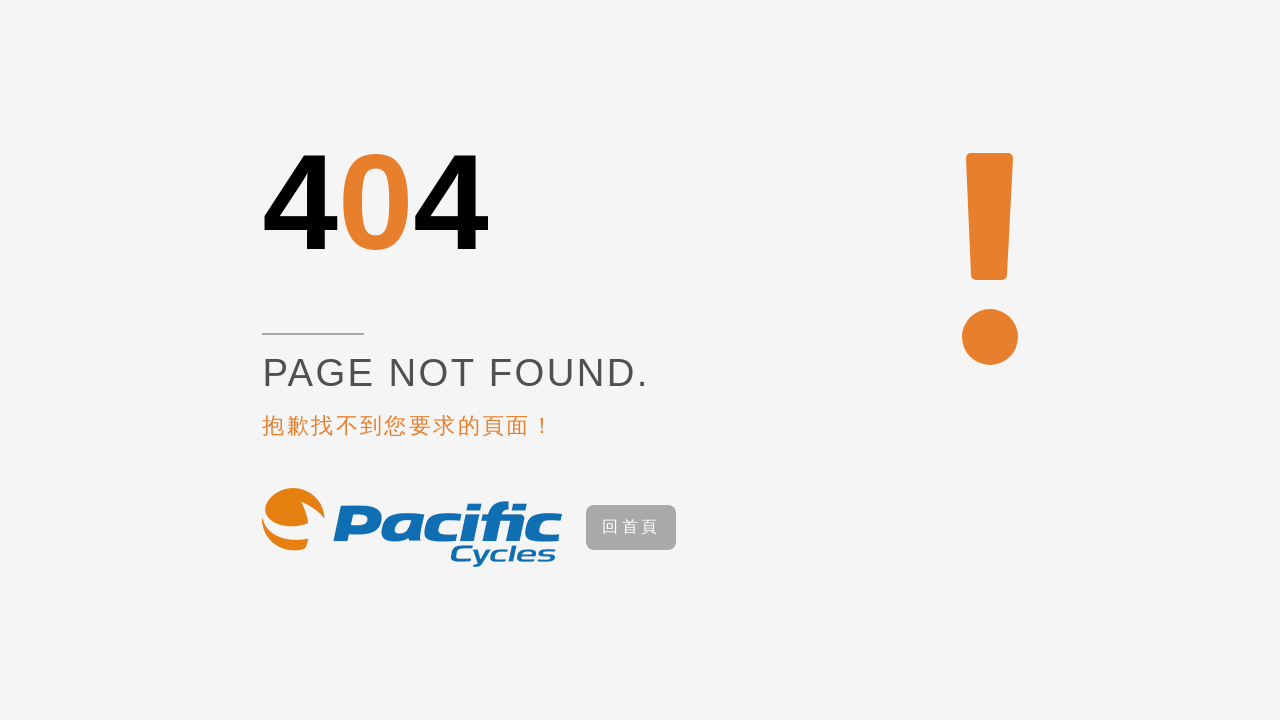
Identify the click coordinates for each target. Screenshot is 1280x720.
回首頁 (631, 526)
